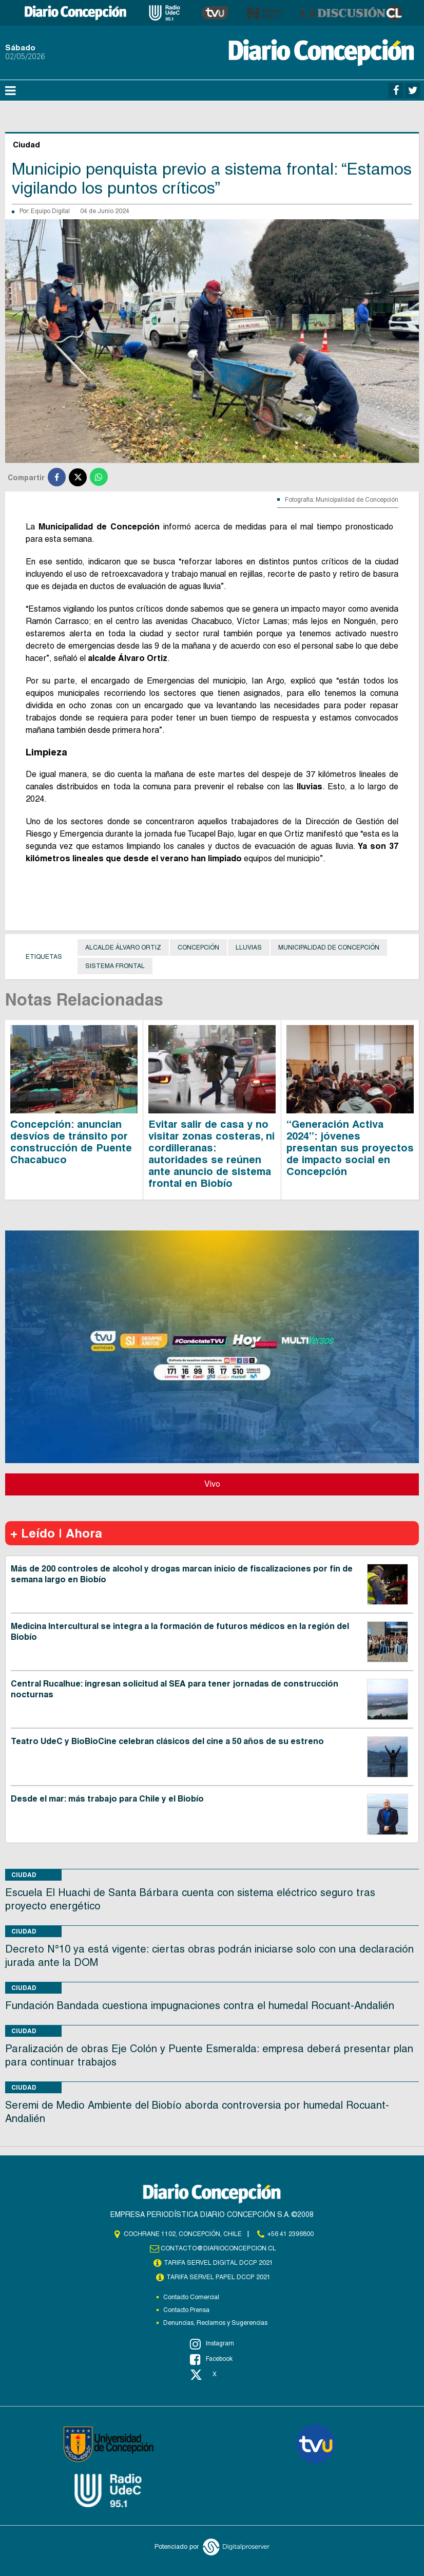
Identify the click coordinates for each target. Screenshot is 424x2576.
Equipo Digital (50, 211)
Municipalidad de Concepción (328, 947)
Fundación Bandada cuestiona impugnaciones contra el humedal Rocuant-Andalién (199, 2005)
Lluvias (249, 947)
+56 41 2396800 (290, 2234)
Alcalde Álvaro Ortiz (123, 947)
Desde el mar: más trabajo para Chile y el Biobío (107, 1799)
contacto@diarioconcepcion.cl (218, 2248)
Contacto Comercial (191, 2297)
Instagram (212, 2344)
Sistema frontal (115, 966)
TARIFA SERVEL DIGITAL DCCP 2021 (218, 2262)
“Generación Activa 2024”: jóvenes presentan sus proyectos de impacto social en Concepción (350, 1148)
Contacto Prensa (186, 2310)
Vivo (212, 1484)
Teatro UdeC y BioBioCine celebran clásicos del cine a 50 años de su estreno (167, 1741)
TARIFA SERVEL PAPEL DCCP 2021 (218, 2277)
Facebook (211, 2359)
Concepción (198, 947)
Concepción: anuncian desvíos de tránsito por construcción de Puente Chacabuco (71, 1142)
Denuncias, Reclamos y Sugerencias (215, 2322)
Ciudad (23, 1875)
